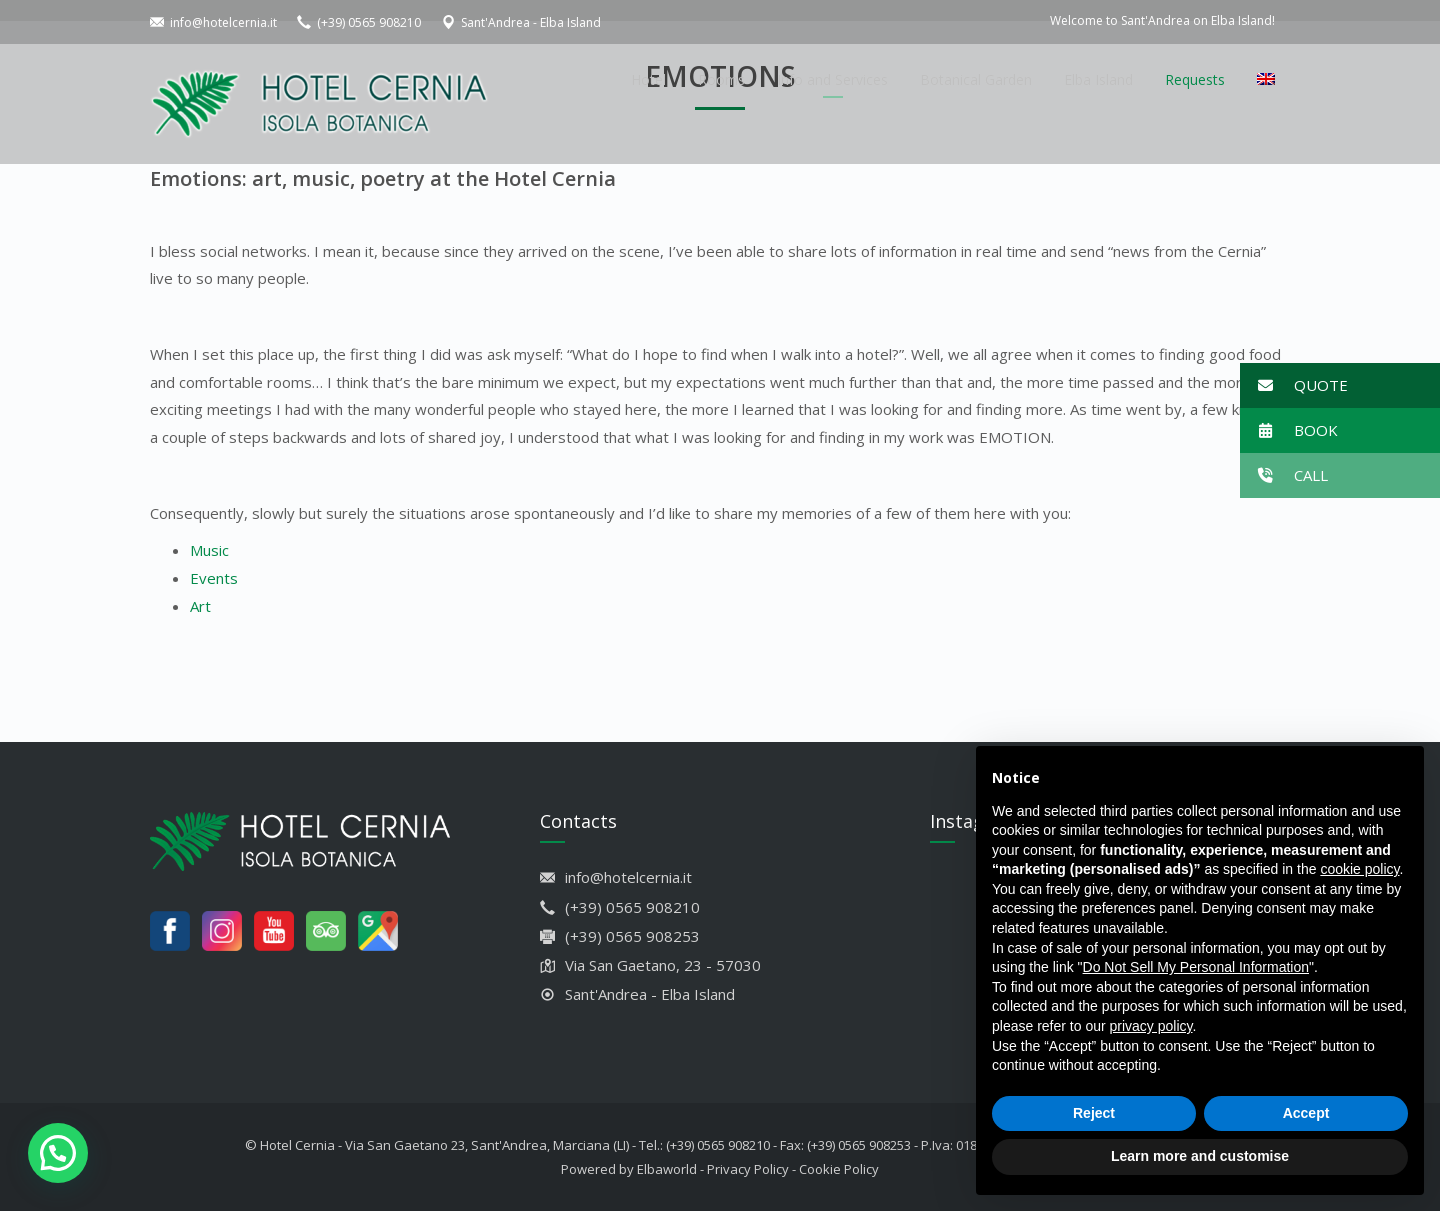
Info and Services (832, 79)
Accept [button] (1306, 1113)
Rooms (721, 79)
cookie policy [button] (1359, 869)
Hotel (648, 79)
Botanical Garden (976, 79)
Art (200, 606)
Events (214, 578)
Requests (1195, 79)
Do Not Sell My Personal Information (1196, 967)
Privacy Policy (748, 1169)
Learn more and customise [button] (1200, 1156)
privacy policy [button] (1151, 1026)
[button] (1340, 385)
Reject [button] (1094, 1113)
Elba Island (1098, 79)
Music (209, 550)
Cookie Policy (839, 1169)
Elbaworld (667, 1169)
